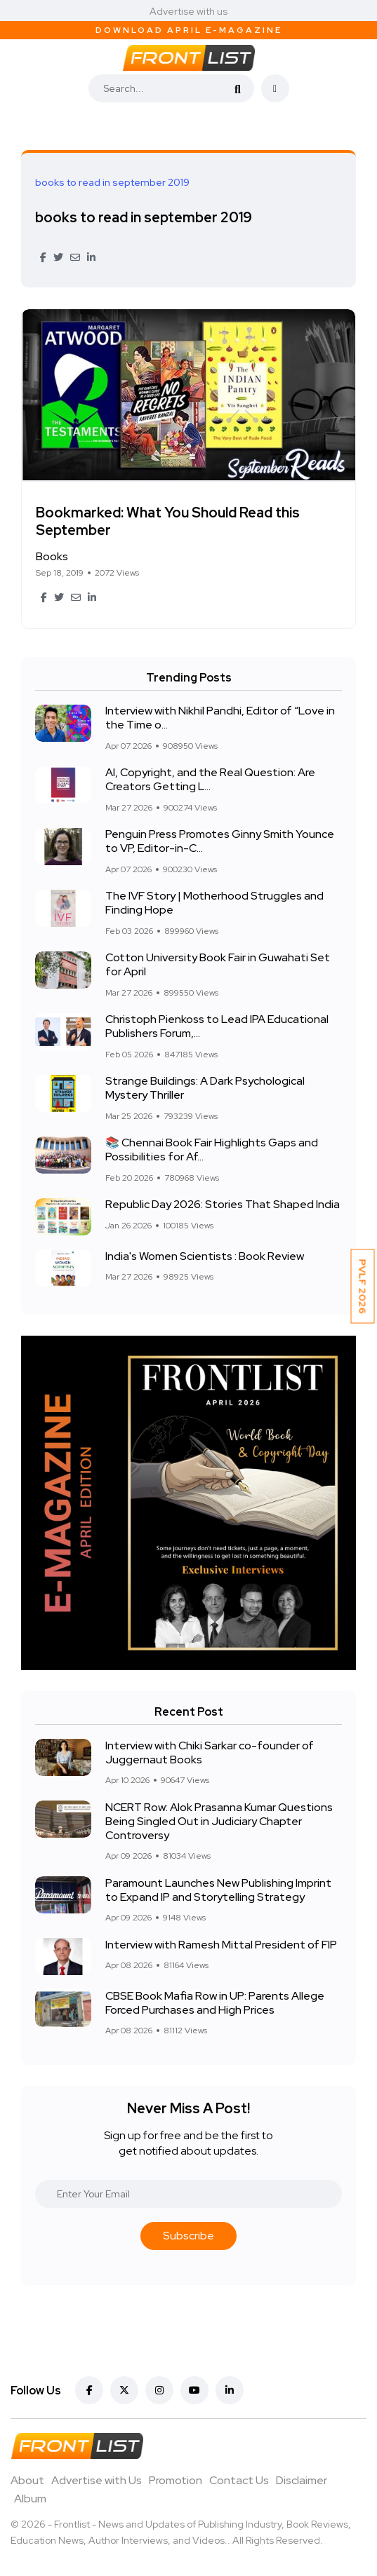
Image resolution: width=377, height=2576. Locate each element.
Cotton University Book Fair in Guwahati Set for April (217, 965)
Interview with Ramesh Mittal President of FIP (221, 1944)
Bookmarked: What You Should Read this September (168, 521)
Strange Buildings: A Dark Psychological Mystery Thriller (205, 1088)
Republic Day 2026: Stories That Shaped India (222, 1205)
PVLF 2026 (363, 1286)
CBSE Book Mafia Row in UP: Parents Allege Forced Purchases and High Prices (214, 2002)
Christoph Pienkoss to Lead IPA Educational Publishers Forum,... (217, 1026)
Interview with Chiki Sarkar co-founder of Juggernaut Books (209, 1752)
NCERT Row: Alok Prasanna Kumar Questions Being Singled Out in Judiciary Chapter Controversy (219, 1821)
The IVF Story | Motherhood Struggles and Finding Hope (214, 903)
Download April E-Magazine (188, 30)
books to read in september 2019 (143, 217)
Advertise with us (188, 11)
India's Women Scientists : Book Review (204, 1256)
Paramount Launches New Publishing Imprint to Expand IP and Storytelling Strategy (218, 1890)
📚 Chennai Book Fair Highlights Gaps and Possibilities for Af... (211, 1150)
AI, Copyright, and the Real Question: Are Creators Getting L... (210, 780)
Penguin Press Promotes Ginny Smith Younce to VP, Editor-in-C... (219, 841)
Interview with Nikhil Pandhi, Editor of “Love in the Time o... (220, 718)
